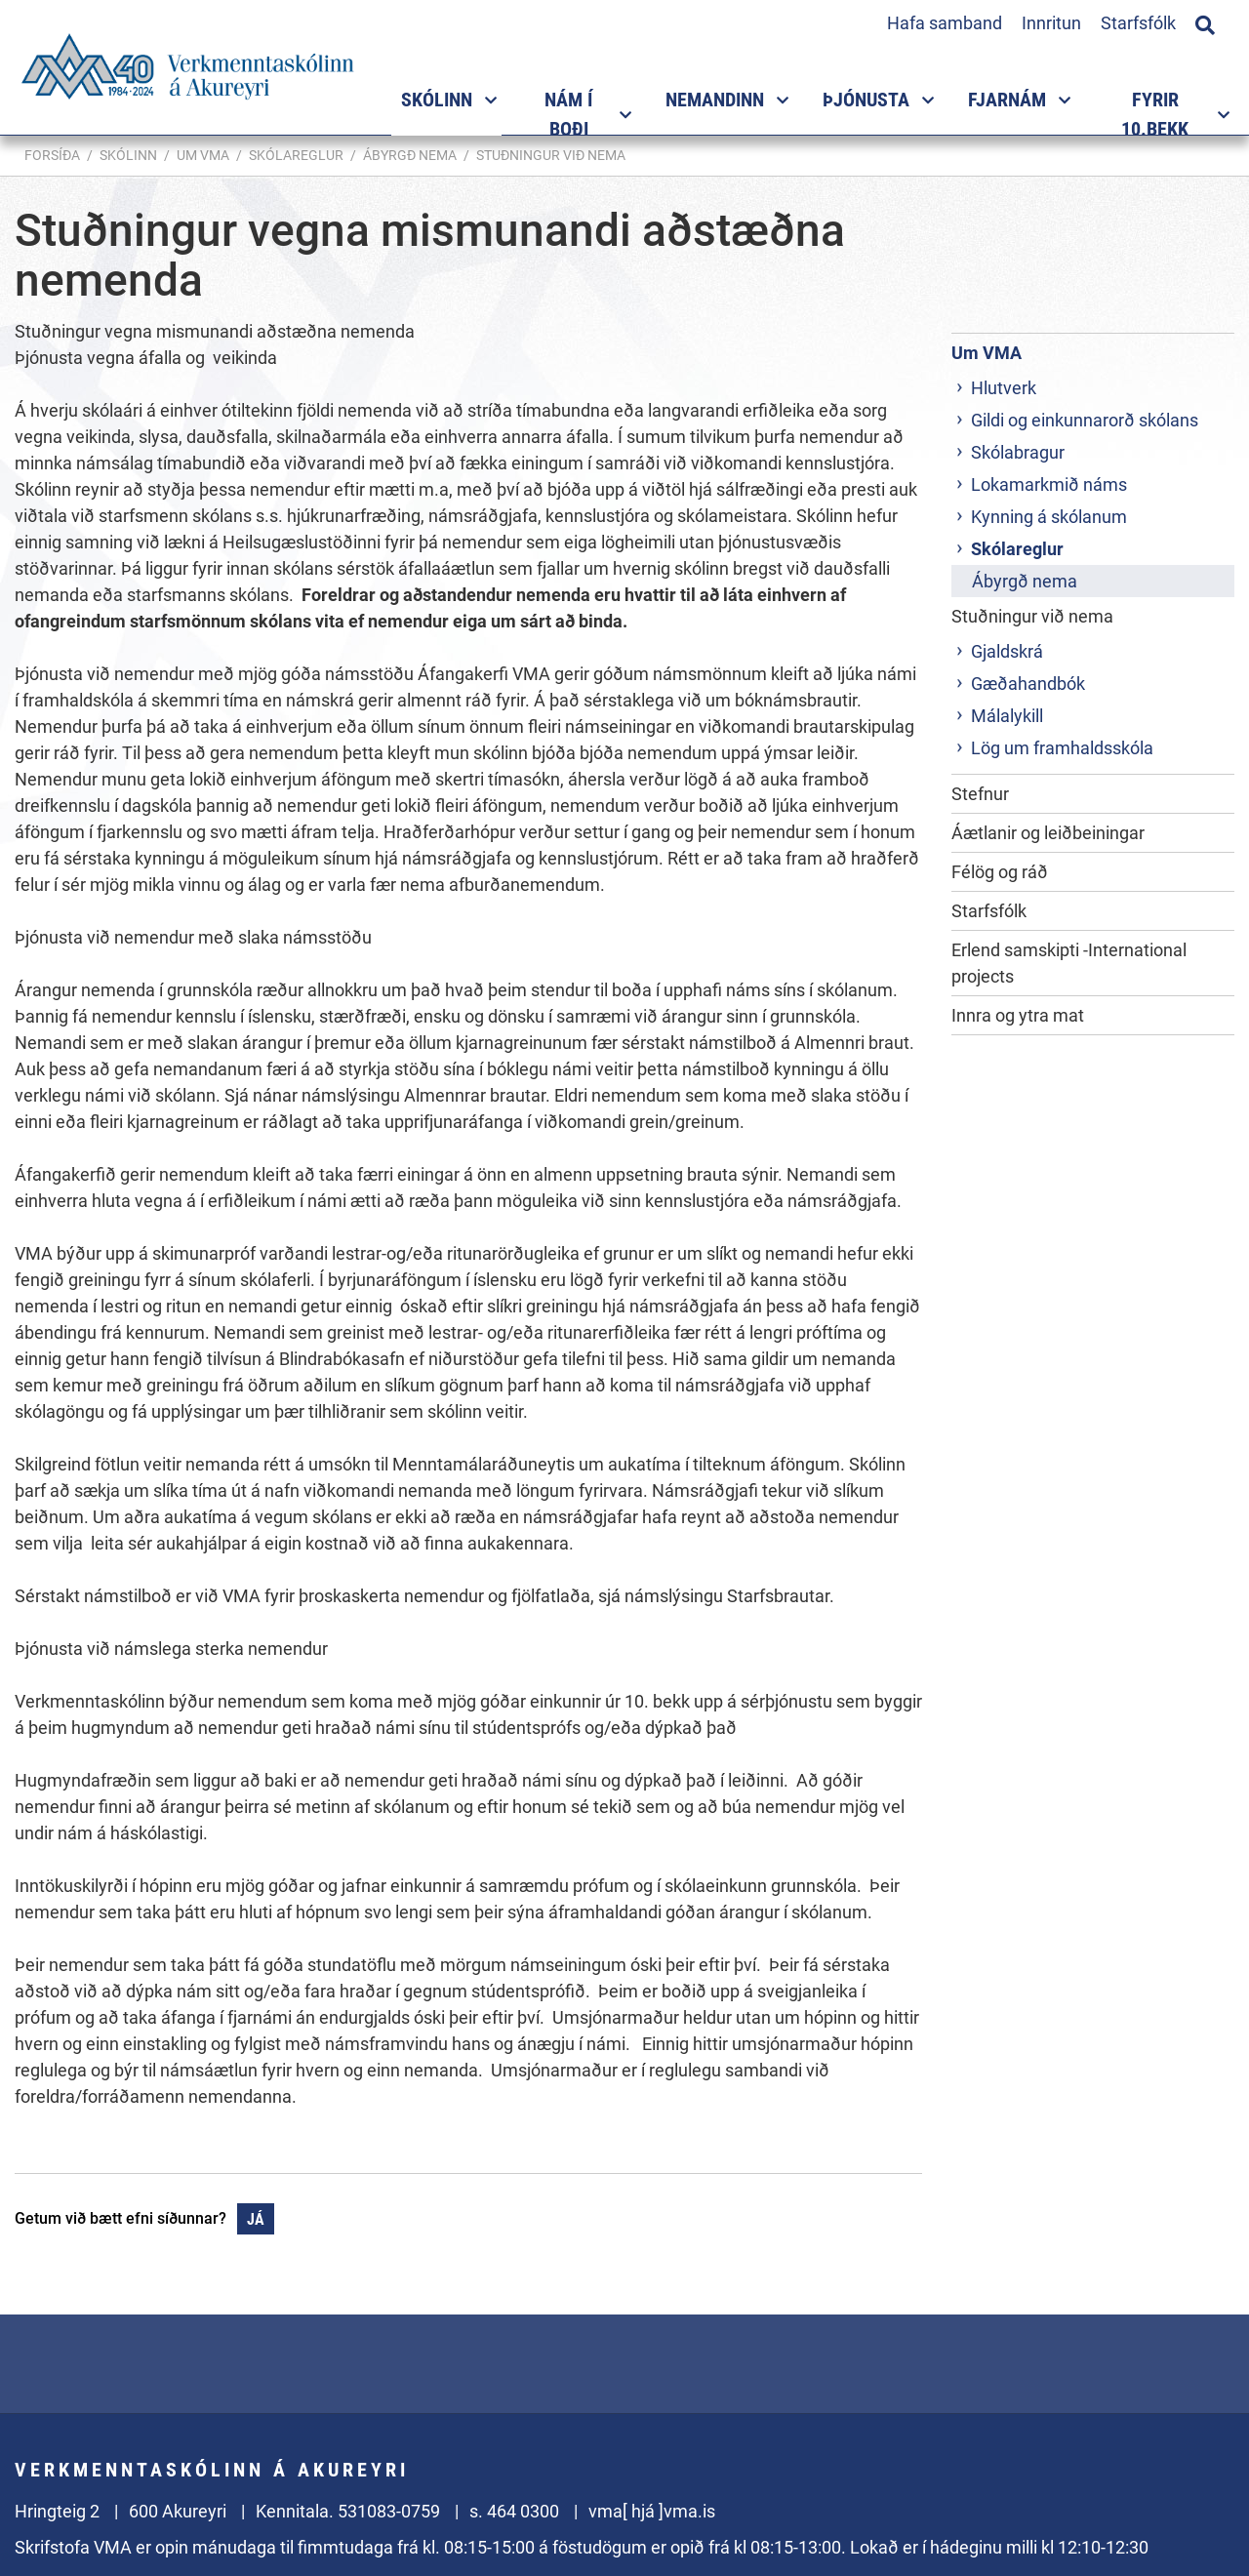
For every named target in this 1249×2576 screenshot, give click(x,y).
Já (255, 2219)
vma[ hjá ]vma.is (651, 2511)
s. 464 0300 (514, 2511)
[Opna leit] (1205, 22)
